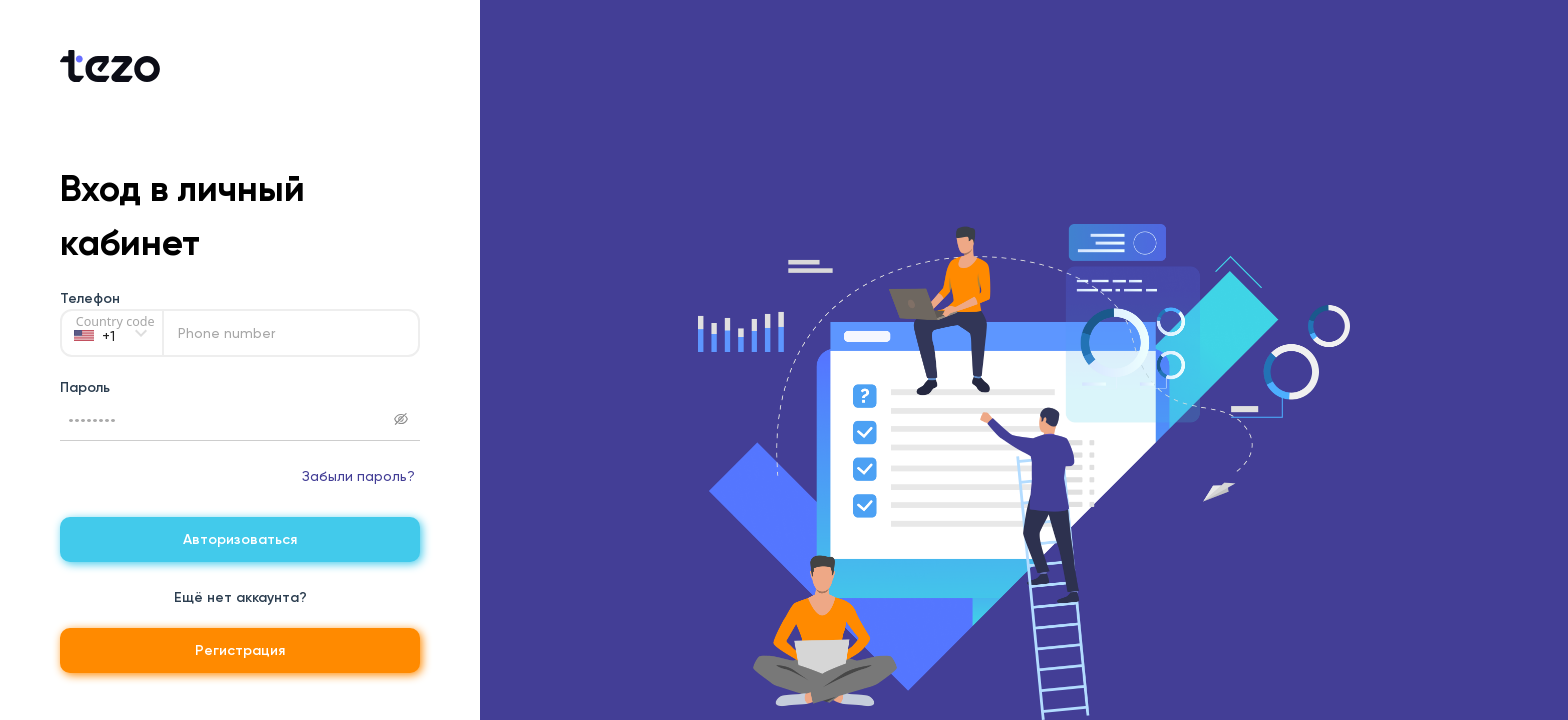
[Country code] (112, 333)
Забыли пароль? (358, 476)
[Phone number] (291, 333)
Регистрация (240, 650)
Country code (115, 321)
